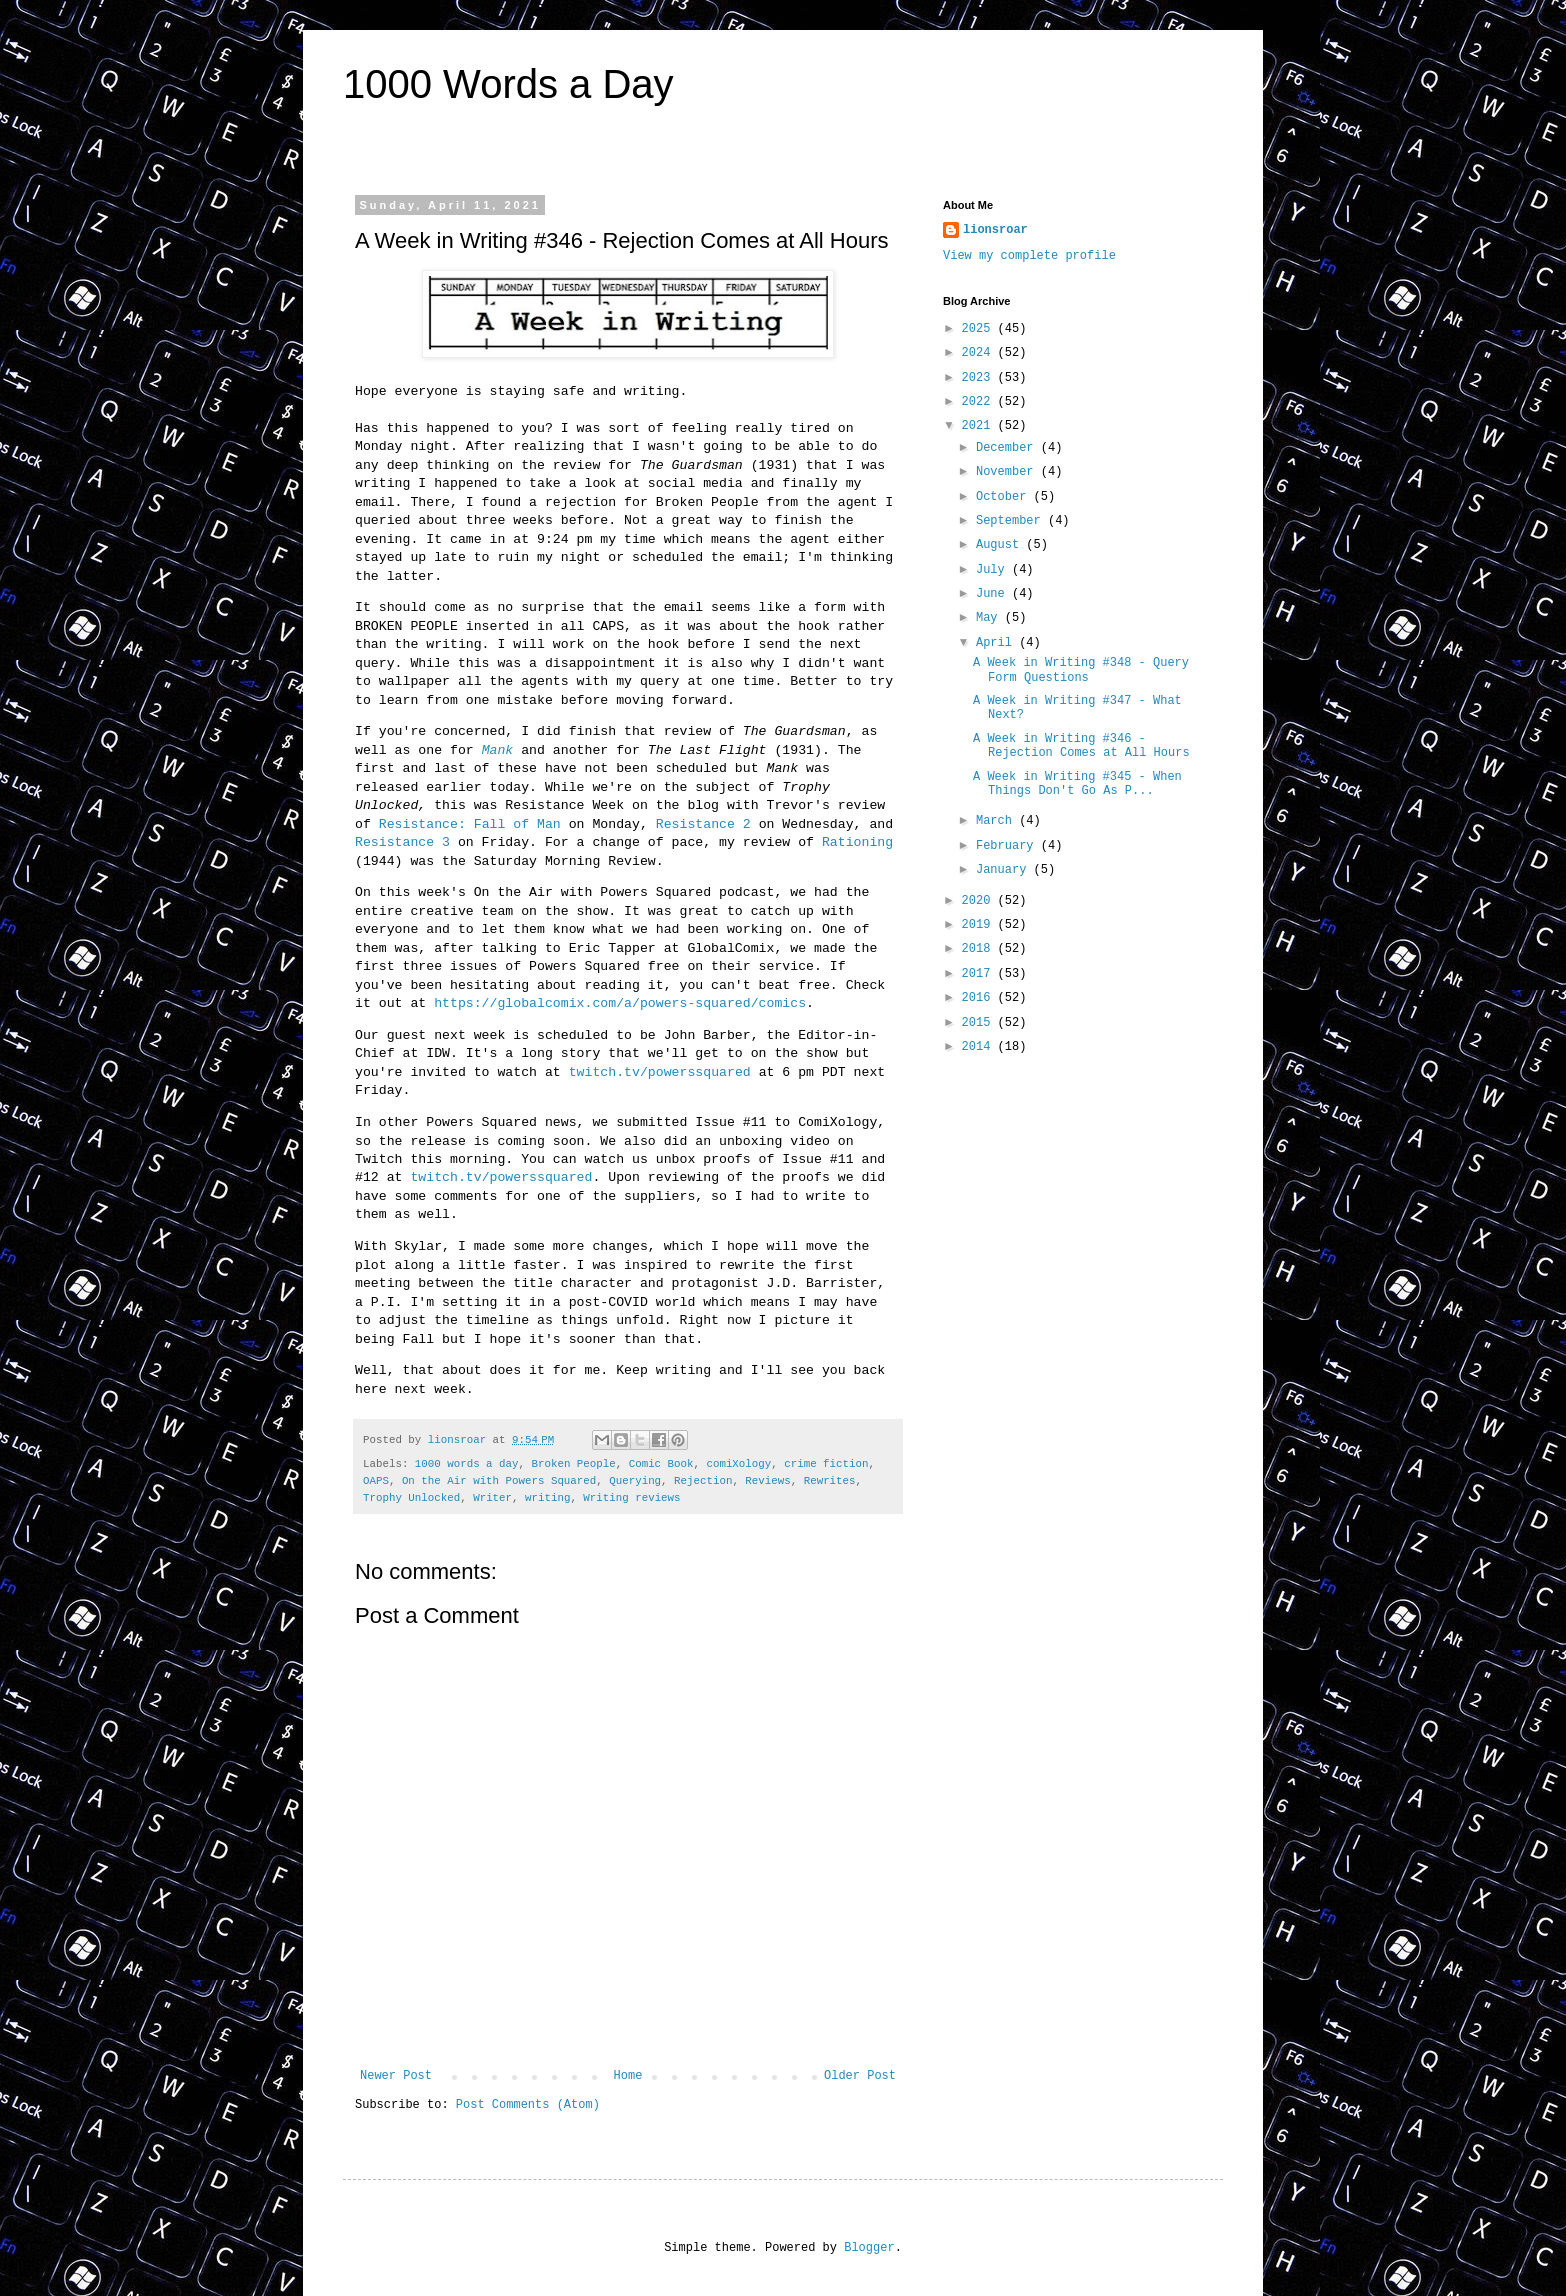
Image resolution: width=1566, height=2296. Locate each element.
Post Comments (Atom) (528, 2105)
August (1001, 545)
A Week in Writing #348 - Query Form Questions (1081, 670)
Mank (498, 750)
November (1008, 472)
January (1005, 870)
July (994, 570)
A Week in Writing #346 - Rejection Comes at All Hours (1081, 746)
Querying (635, 1481)
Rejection (703, 1481)
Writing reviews (631, 1498)
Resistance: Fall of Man (470, 824)
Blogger (869, 2248)
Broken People (573, 1464)
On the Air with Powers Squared (499, 1481)
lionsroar (995, 230)
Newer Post (396, 2076)
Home (628, 2076)
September (1012, 521)
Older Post (860, 2076)
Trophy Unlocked (411, 1498)
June (994, 594)
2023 (980, 378)
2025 (980, 329)
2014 (980, 1047)
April (997, 643)
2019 (980, 925)
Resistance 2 (703, 824)
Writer (492, 1498)
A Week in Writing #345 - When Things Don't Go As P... (1077, 784)
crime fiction (826, 1464)
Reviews (767, 1481)
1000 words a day (467, 1464)
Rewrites (830, 1481)
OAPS (376, 1481)
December (1008, 448)
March (997, 821)
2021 (980, 426)
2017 (980, 974)
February (1008, 846)
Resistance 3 (402, 842)
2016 (980, 998)
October (1005, 497)
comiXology (738, 1464)
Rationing (857, 842)
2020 (980, 901)
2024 (980, 353)
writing (547, 1498)
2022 (980, 402)
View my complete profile (1029, 256)
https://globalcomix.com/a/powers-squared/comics (620, 1003)
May (990, 618)
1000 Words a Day (508, 84)
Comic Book (661, 1464)
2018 (980, 949)
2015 (980, 1023)
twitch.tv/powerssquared (660, 1072)
